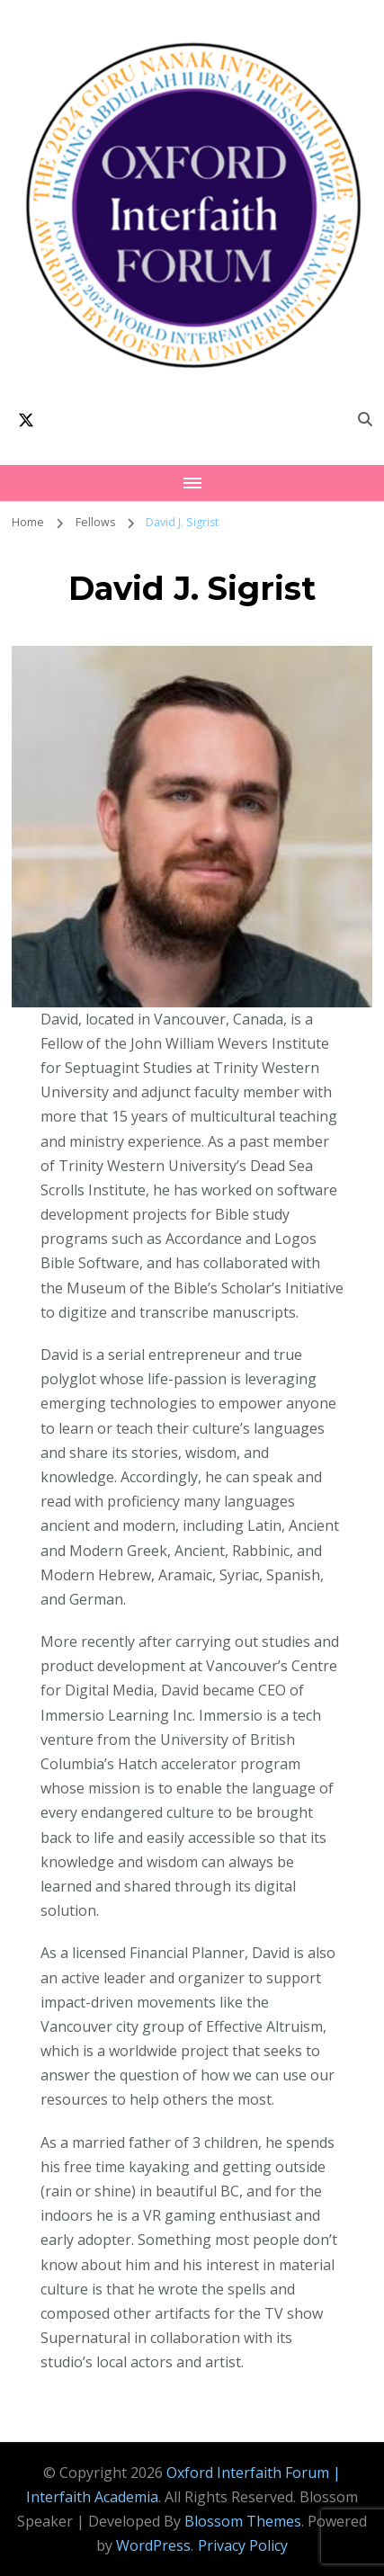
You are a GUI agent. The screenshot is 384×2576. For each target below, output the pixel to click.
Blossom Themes (242, 2521)
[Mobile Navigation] (192, 483)
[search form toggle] (365, 419)
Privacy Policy (243, 2545)
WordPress (153, 2545)
